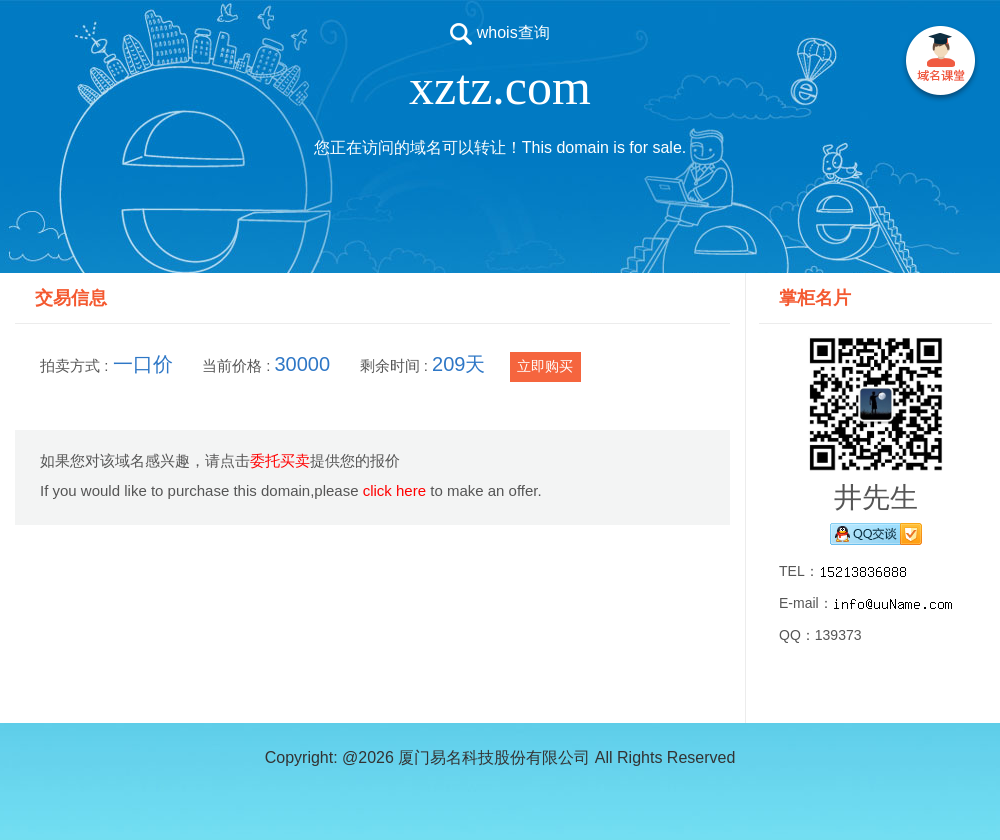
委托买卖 (280, 460)
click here (394, 490)
